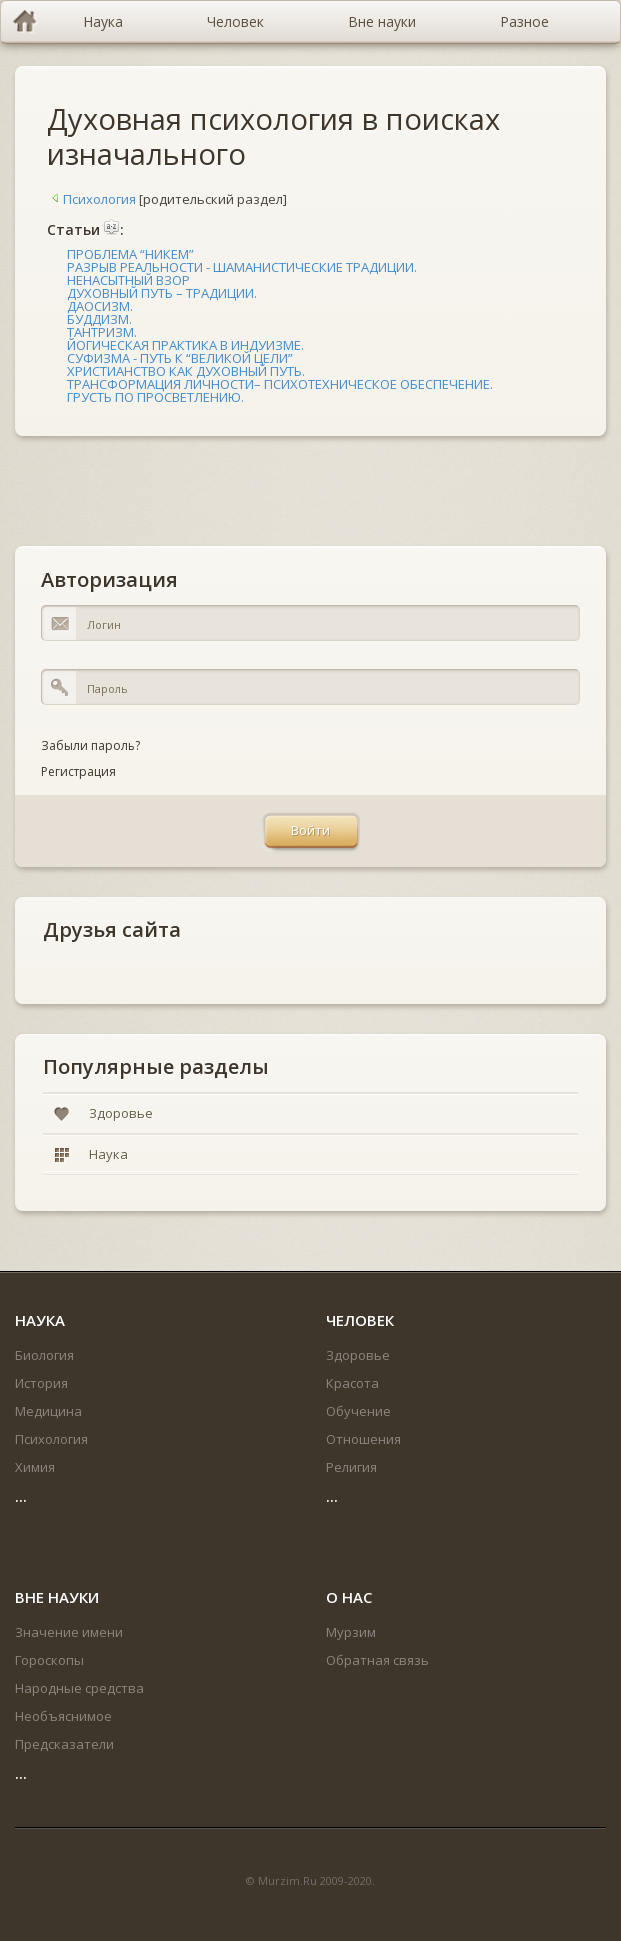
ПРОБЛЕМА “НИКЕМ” (130, 254)
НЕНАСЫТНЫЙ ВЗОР (128, 280)
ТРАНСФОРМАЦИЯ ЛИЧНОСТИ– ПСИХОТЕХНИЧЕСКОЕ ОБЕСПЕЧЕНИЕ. (280, 384)
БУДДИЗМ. (99, 319)
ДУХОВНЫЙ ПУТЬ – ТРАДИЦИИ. (162, 293)
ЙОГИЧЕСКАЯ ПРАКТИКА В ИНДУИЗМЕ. (185, 345)
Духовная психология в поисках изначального (273, 136)
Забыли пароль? (90, 745)
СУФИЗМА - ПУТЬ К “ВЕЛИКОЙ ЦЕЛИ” (180, 358)
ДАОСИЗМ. (100, 306)
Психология (91, 199)
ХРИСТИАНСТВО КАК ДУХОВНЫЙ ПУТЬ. (186, 371)
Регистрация (78, 771)
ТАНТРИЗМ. (102, 332)
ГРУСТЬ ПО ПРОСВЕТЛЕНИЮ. (155, 397)
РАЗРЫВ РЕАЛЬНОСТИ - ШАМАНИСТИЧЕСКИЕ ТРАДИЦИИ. (242, 267)
